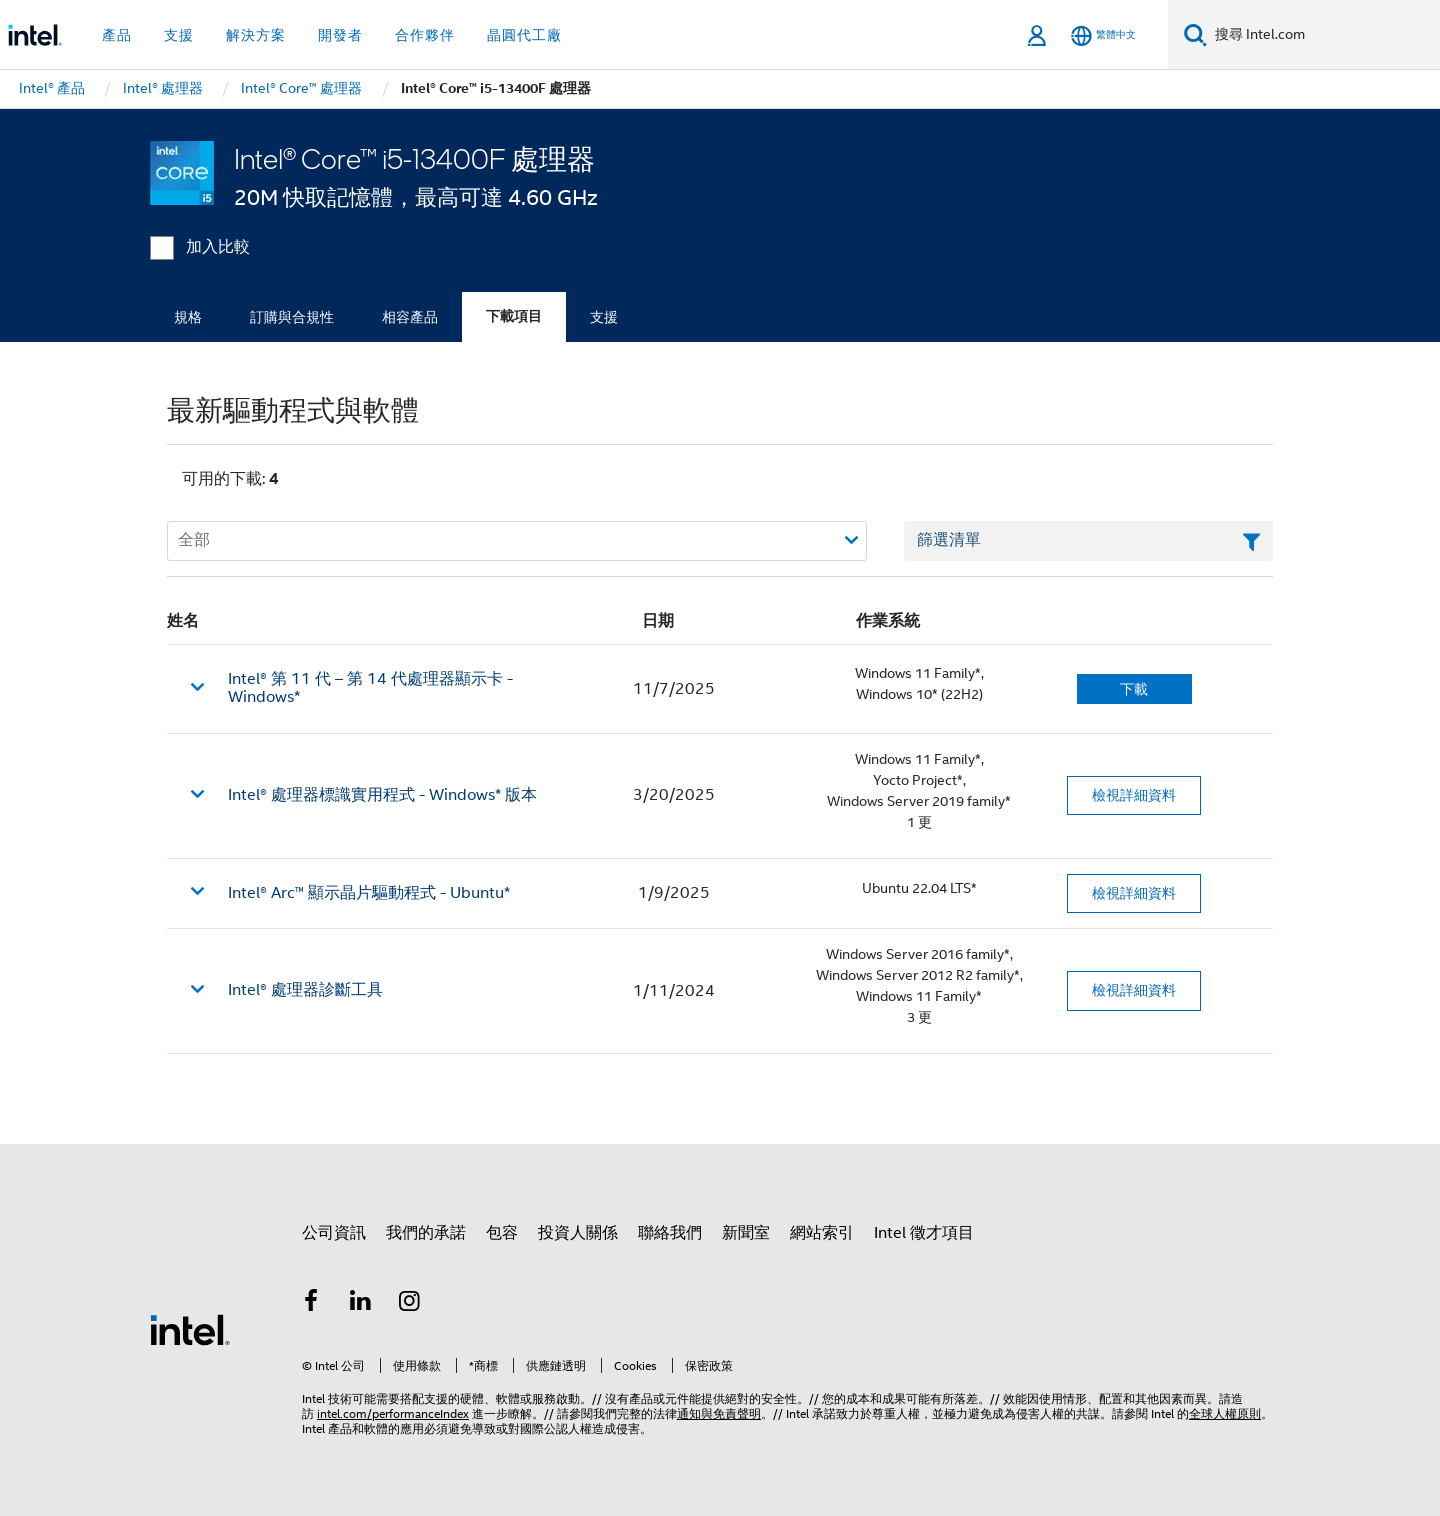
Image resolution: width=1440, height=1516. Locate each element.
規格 (188, 317)
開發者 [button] (340, 35)
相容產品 (410, 317)
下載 (1134, 689)
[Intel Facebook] (311, 1304)
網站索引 (822, 1233)
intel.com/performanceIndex (393, 1413)
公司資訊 (334, 1233)
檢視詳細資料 (1134, 795)
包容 (502, 1233)
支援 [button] (179, 35)
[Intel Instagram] (410, 1304)
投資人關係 (578, 1233)
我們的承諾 (426, 1233)
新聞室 (746, 1233)
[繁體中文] (1103, 35)
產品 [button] (117, 35)
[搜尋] (1195, 34)
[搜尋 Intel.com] (1323, 35)
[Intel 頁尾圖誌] (190, 1329)
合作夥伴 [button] (425, 35)
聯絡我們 (670, 1233)
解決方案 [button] (256, 35)
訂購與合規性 (292, 317)
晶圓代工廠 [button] (524, 35)
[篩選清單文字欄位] (1088, 541)
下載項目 (514, 316)
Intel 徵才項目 (924, 1233)
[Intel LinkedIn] (361, 1304)
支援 (604, 317)
